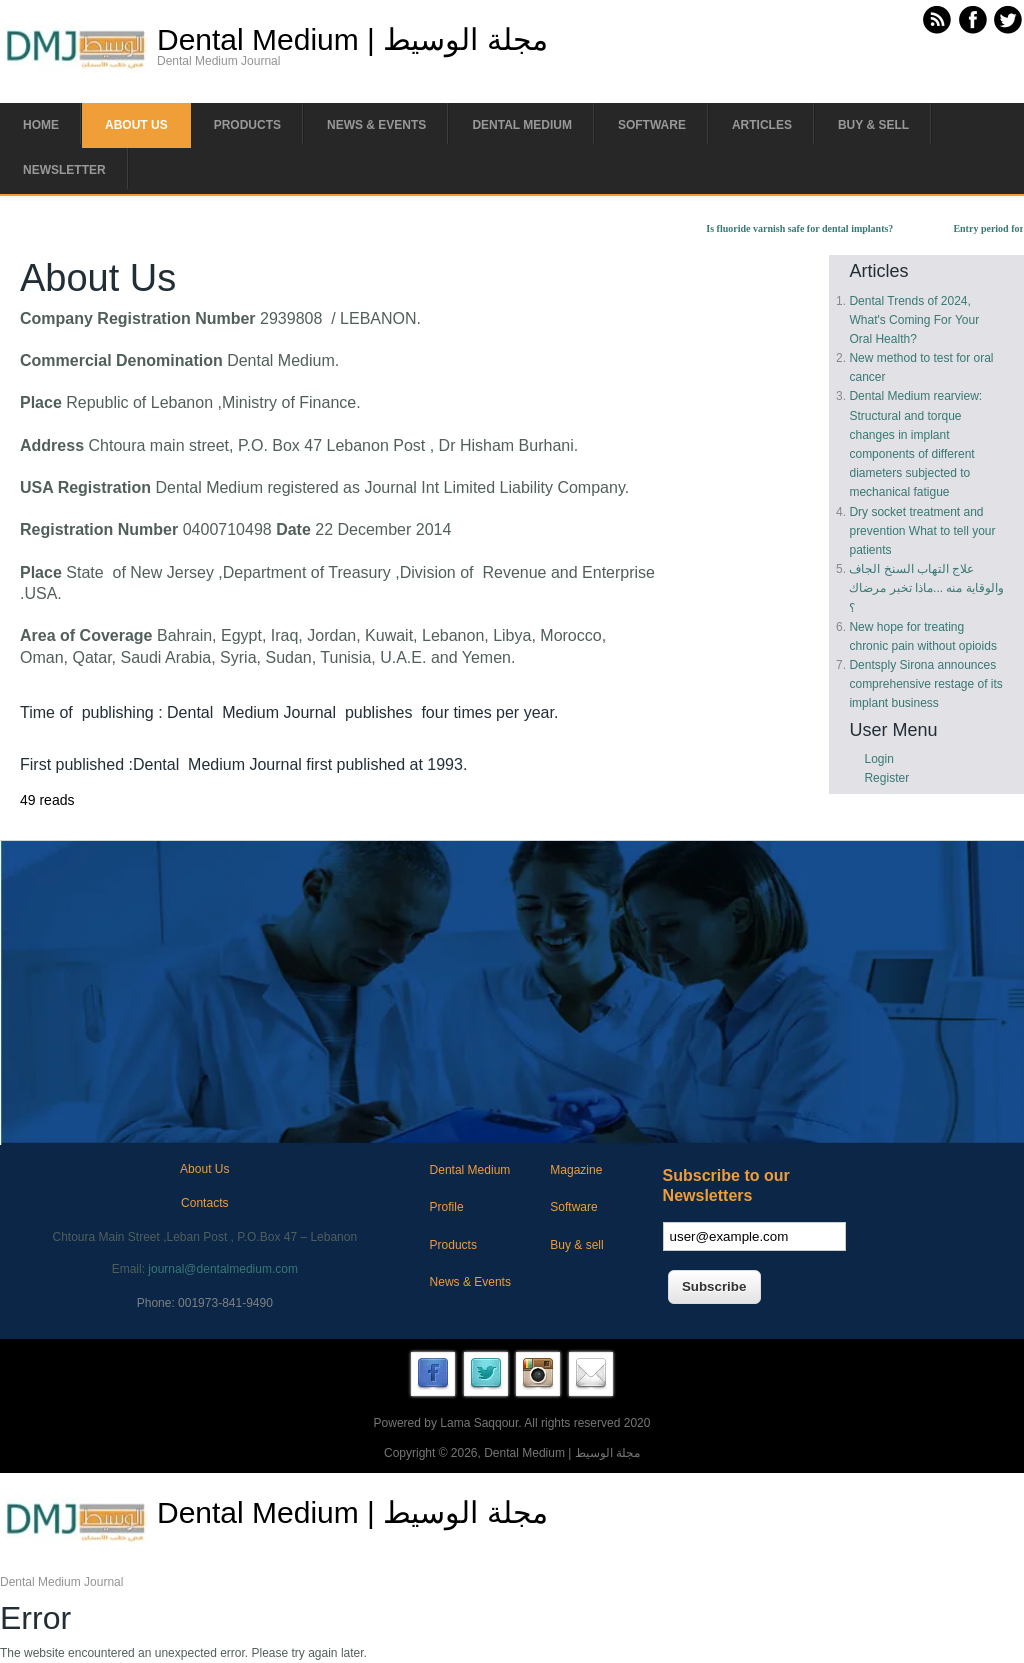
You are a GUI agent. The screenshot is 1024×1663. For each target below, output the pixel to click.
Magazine (576, 1170)
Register (886, 778)
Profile (447, 1207)
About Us (204, 1169)
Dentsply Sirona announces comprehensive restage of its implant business (925, 684)
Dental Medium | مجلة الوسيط (352, 40)
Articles (762, 125)
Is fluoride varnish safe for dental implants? (808, 228)
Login (878, 759)
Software (652, 125)
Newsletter (64, 170)
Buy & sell (576, 1245)
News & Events (376, 125)
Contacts (204, 1203)
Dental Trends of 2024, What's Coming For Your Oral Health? (914, 320)
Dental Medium (522, 125)
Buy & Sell (873, 125)
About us (136, 125)
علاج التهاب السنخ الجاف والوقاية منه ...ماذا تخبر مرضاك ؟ (926, 588)
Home (41, 125)
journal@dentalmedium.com (223, 1269)
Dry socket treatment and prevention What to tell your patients (922, 531)
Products (247, 125)
